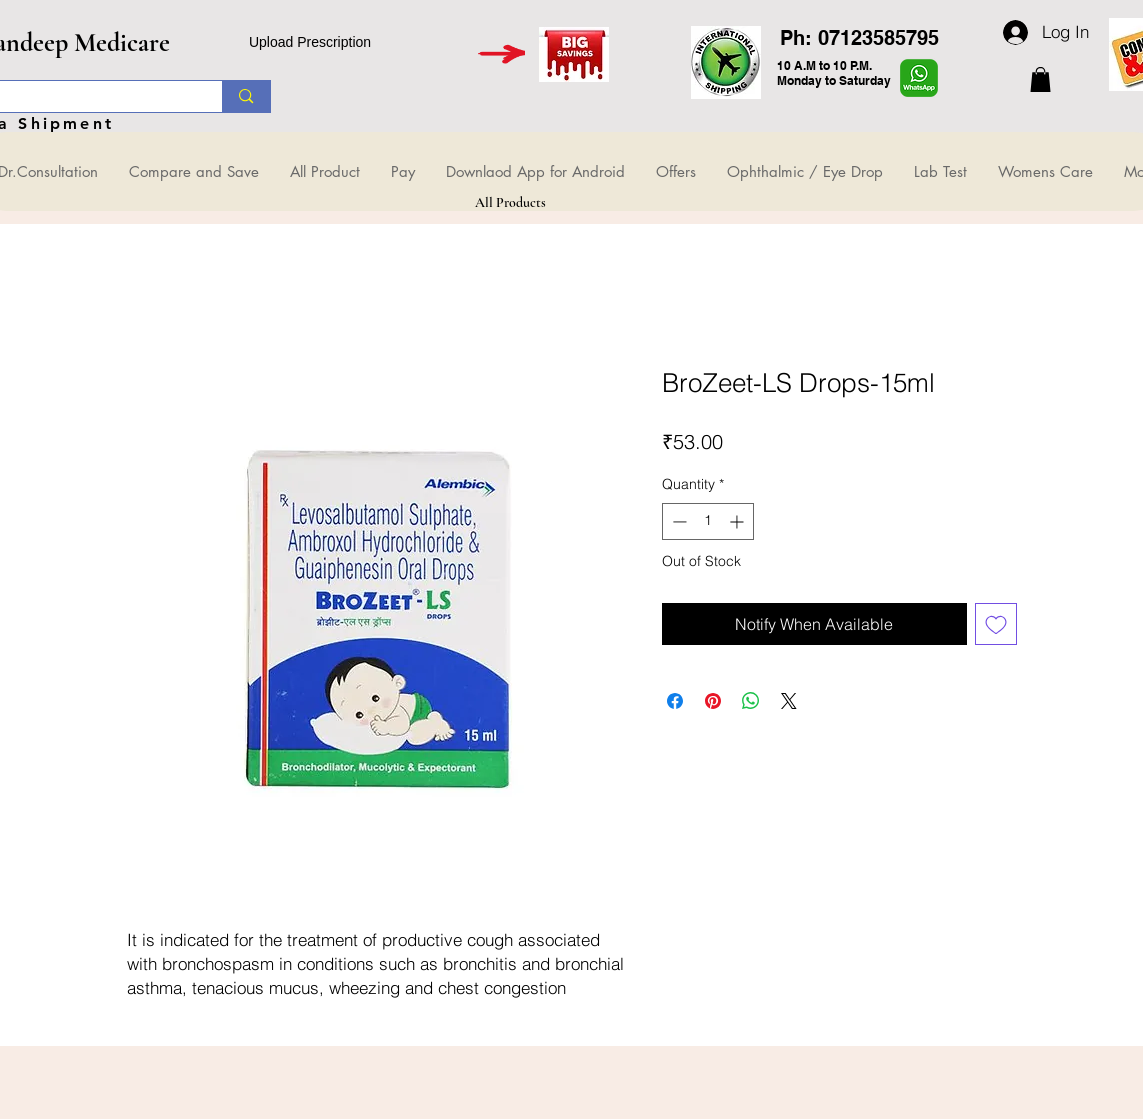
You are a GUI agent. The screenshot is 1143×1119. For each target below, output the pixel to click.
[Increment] (738, 521)
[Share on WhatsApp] (751, 701)
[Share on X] (789, 701)
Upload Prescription (310, 42)
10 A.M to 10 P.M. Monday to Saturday (834, 73)
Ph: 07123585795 (859, 38)
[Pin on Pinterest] (713, 701)
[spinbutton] (708, 521)
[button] (1040, 79)
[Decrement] (677, 521)
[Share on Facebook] (675, 701)
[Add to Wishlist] (996, 624)
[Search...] (245, 96)
